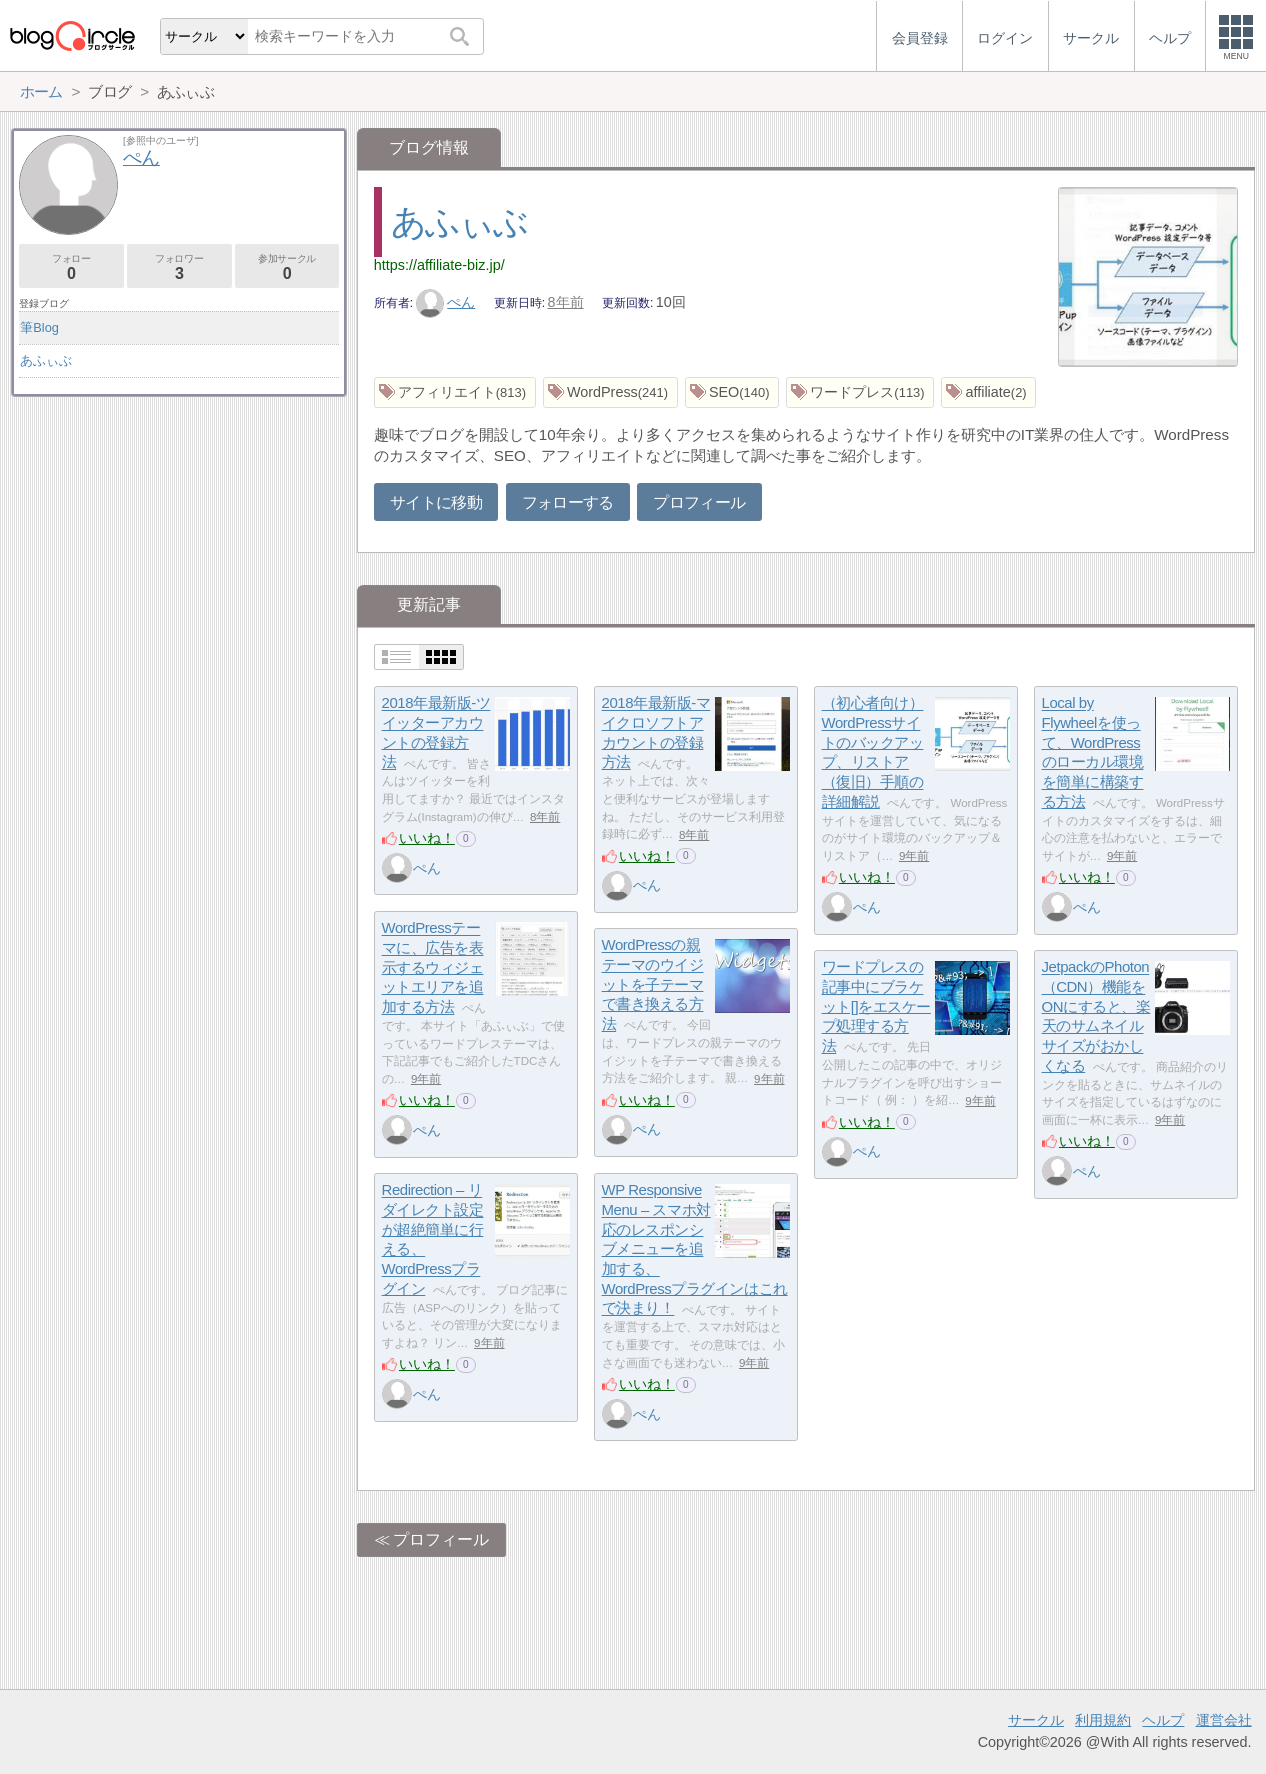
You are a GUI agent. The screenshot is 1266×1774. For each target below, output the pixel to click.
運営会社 (1224, 1720)
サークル (1036, 1720)
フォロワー (179, 267)
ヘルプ (1163, 1720)
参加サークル (287, 267)
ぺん (446, 302)
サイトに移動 (436, 502)
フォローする (568, 502)
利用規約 (1103, 1720)
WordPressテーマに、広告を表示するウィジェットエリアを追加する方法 (433, 968)
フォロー (71, 267)
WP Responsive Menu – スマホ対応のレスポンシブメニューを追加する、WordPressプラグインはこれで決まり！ (695, 1249)
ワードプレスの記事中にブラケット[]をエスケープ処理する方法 (876, 1007)
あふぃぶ (459, 221)
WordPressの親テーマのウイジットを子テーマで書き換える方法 (653, 985)
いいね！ (427, 838)
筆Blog (39, 327)
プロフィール (699, 502)
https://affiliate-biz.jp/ (439, 265)
